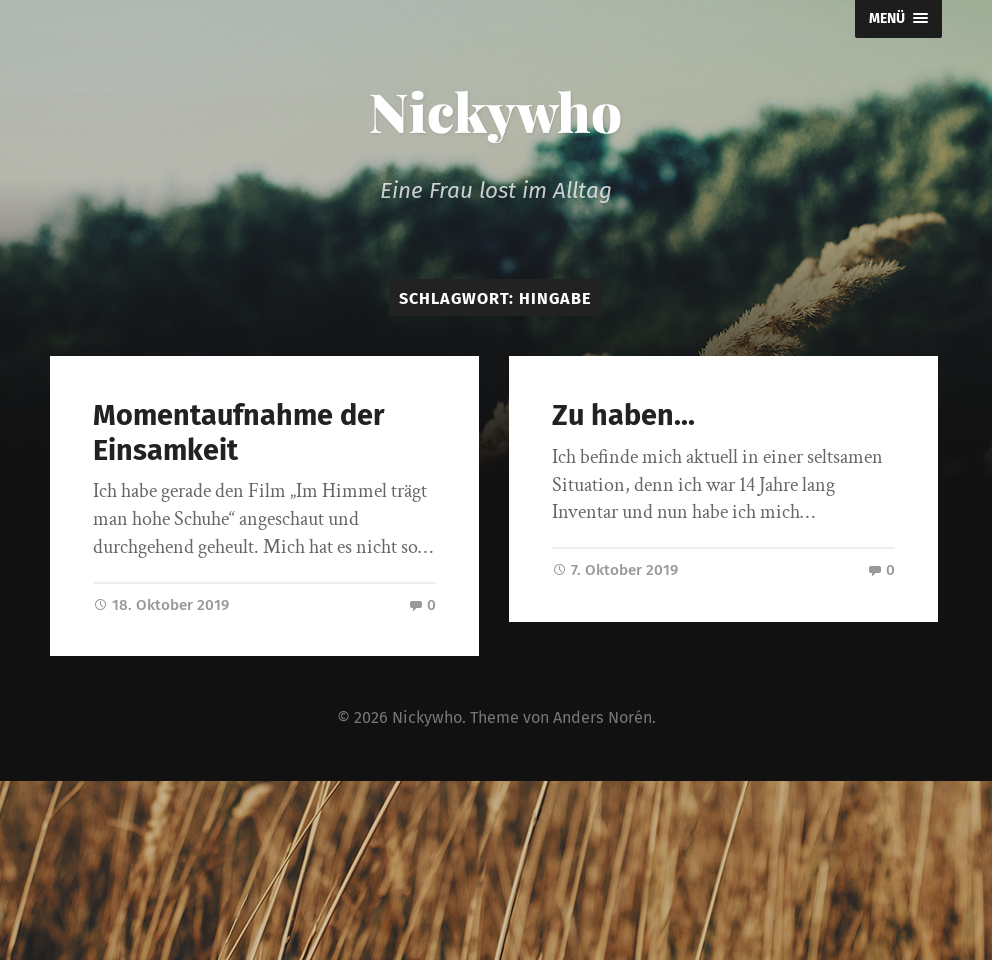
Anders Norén (602, 717)
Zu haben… (623, 415)
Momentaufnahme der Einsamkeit (239, 433)
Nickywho (495, 111)
